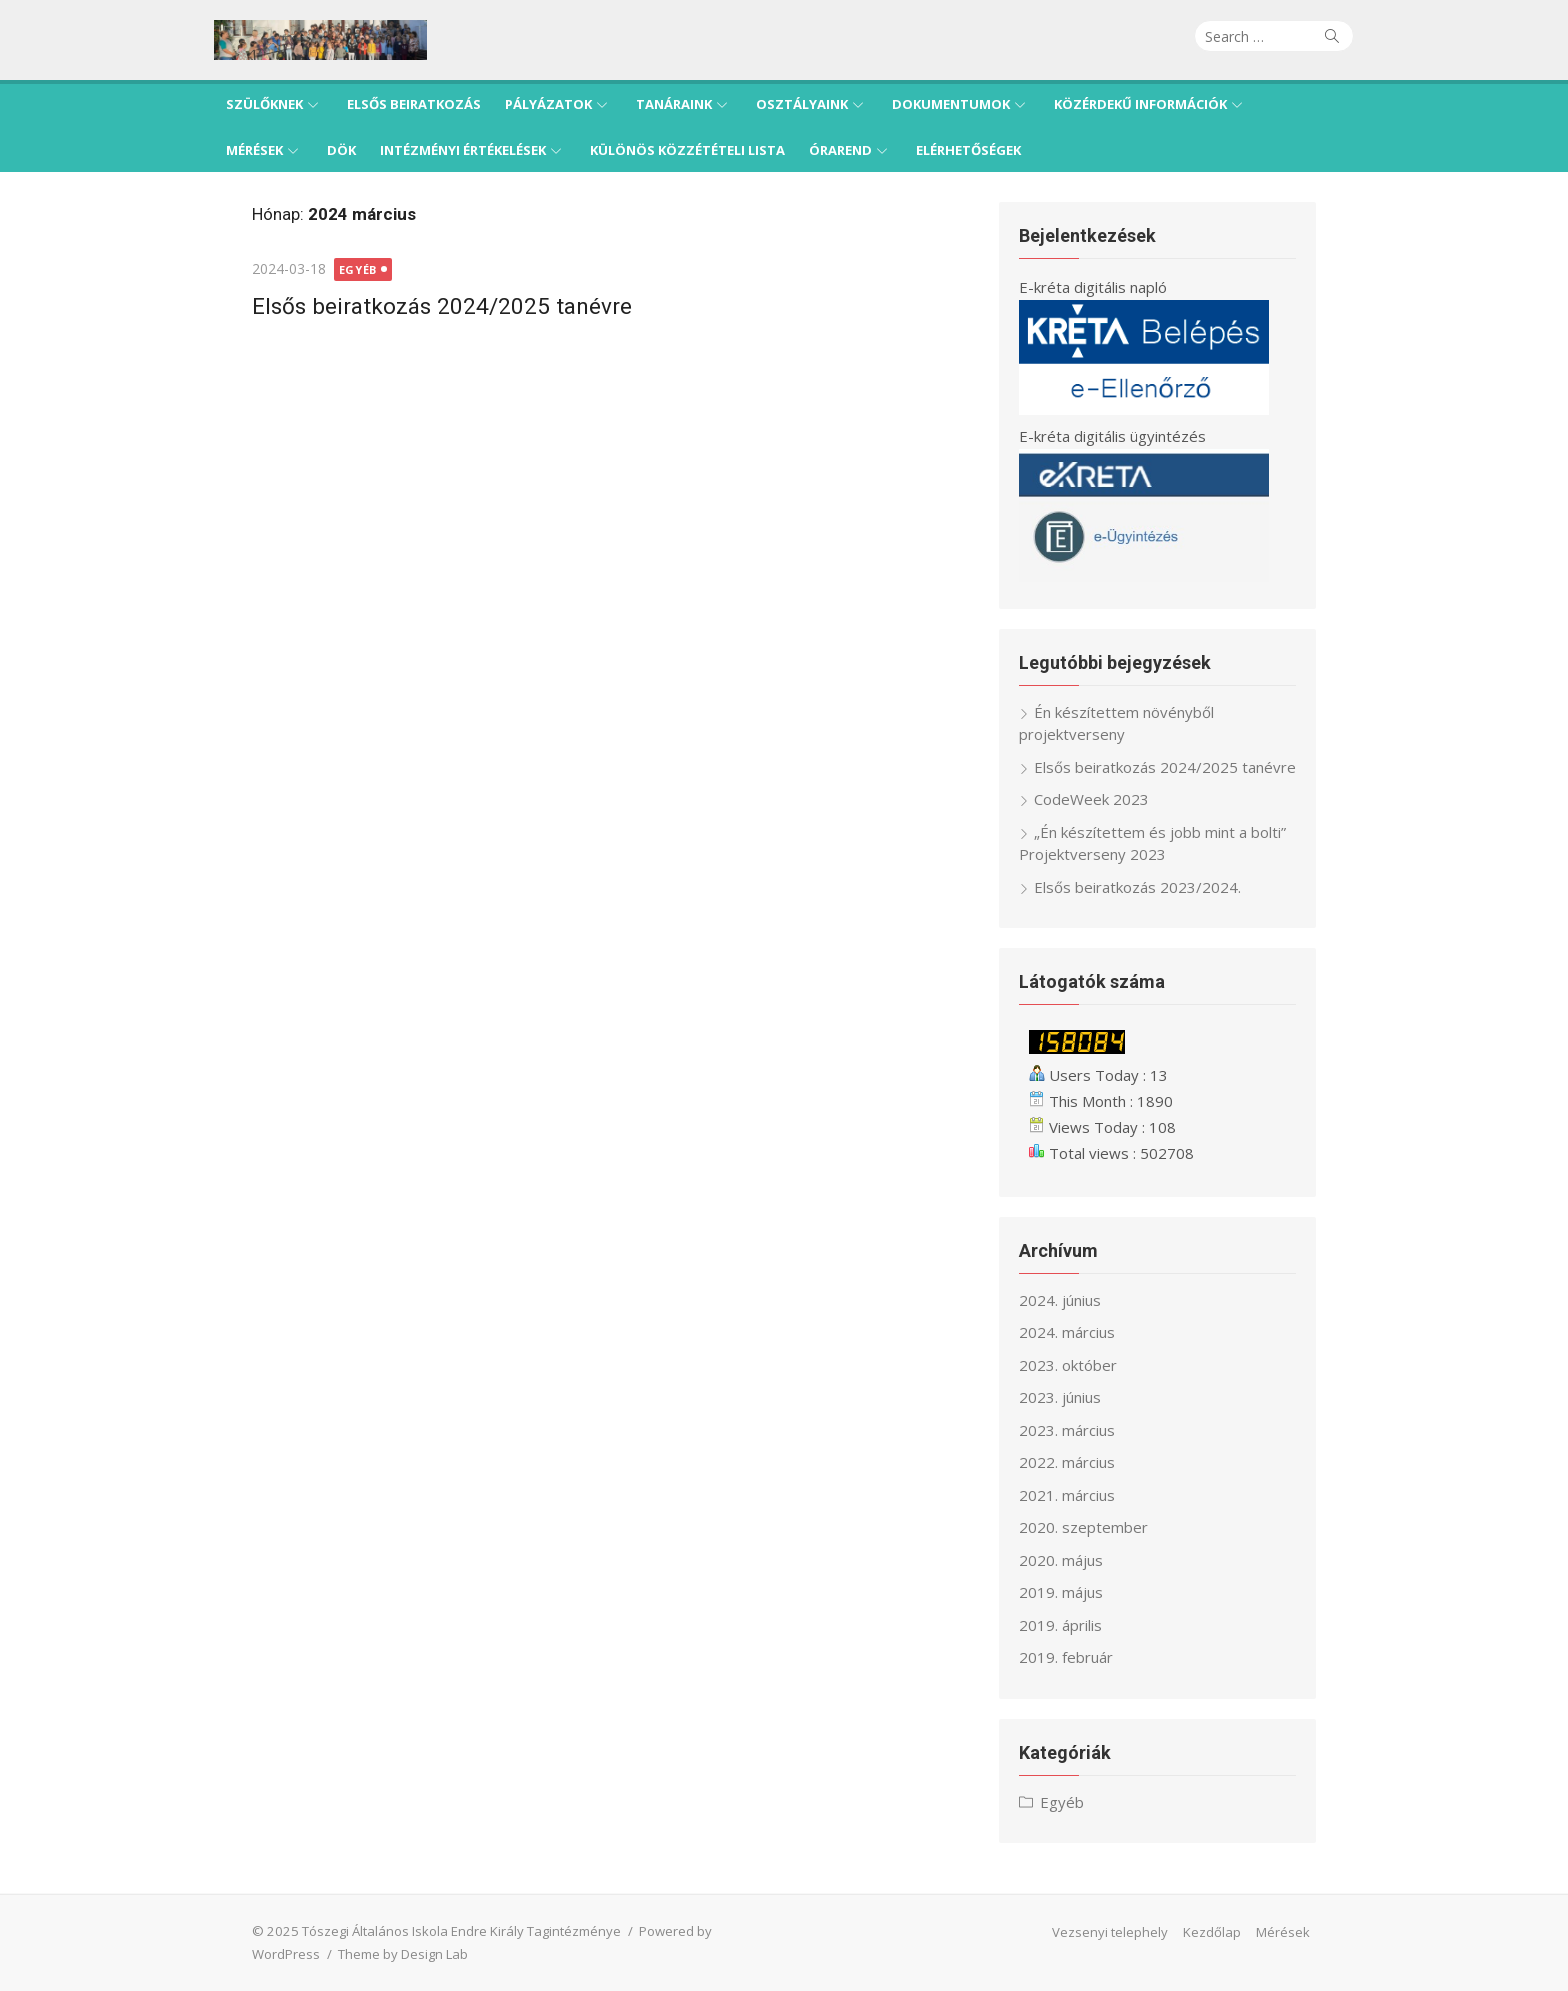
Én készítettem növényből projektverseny (1131, 723)
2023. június (1075, 1397)
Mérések (254, 150)
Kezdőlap (1250, 1932)
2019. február (1081, 1657)
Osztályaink (802, 104)
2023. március (1082, 1430)
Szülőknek (264, 104)
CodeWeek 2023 (1106, 799)
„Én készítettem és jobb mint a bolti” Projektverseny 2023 (1167, 843)
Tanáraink (674, 104)
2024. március (1082, 1332)
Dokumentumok (951, 104)
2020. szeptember (1098, 1527)
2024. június (1075, 1300)
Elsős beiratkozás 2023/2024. (1152, 887)
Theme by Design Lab (279, 1954)
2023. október (1083, 1365)
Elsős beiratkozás (414, 104)
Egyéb (320, 269)
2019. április (1075, 1625)
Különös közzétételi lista (687, 150)
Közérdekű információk (1140, 104)
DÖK (341, 150)
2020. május (1076, 1560)
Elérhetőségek (968, 150)
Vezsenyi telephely (1148, 1932)
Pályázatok (548, 104)
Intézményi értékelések (463, 150)
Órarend (840, 150)
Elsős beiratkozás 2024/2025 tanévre (404, 306)
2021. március (1082, 1495)
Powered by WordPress (673, 1931)
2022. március (1082, 1462)
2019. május (1076, 1592)
